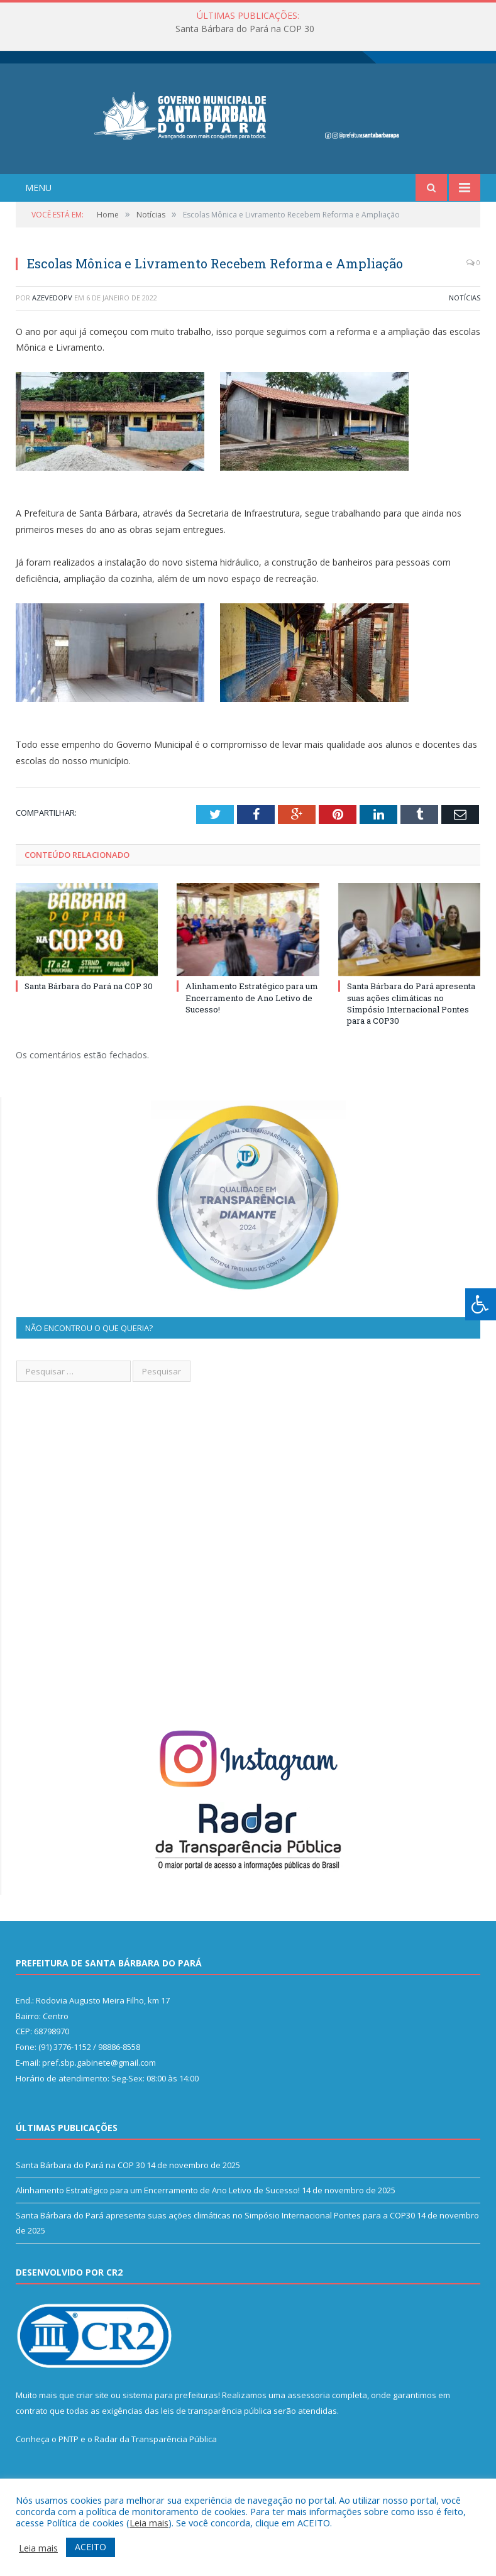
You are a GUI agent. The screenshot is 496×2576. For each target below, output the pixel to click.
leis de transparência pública (216, 2439)
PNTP (68, 2468)
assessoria (308, 2424)
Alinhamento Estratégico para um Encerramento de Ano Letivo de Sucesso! (251, 1027)
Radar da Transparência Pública (155, 2468)
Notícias (464, 326)
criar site (92, 2424)
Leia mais (149, 2522)
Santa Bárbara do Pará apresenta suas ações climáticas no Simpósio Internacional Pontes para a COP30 (411, 1033)
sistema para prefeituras (170, 2424)
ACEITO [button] (90, 2547)
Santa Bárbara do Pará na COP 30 (244, 29)
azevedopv (52, 326)
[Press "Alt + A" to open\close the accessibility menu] (480, 1304)
